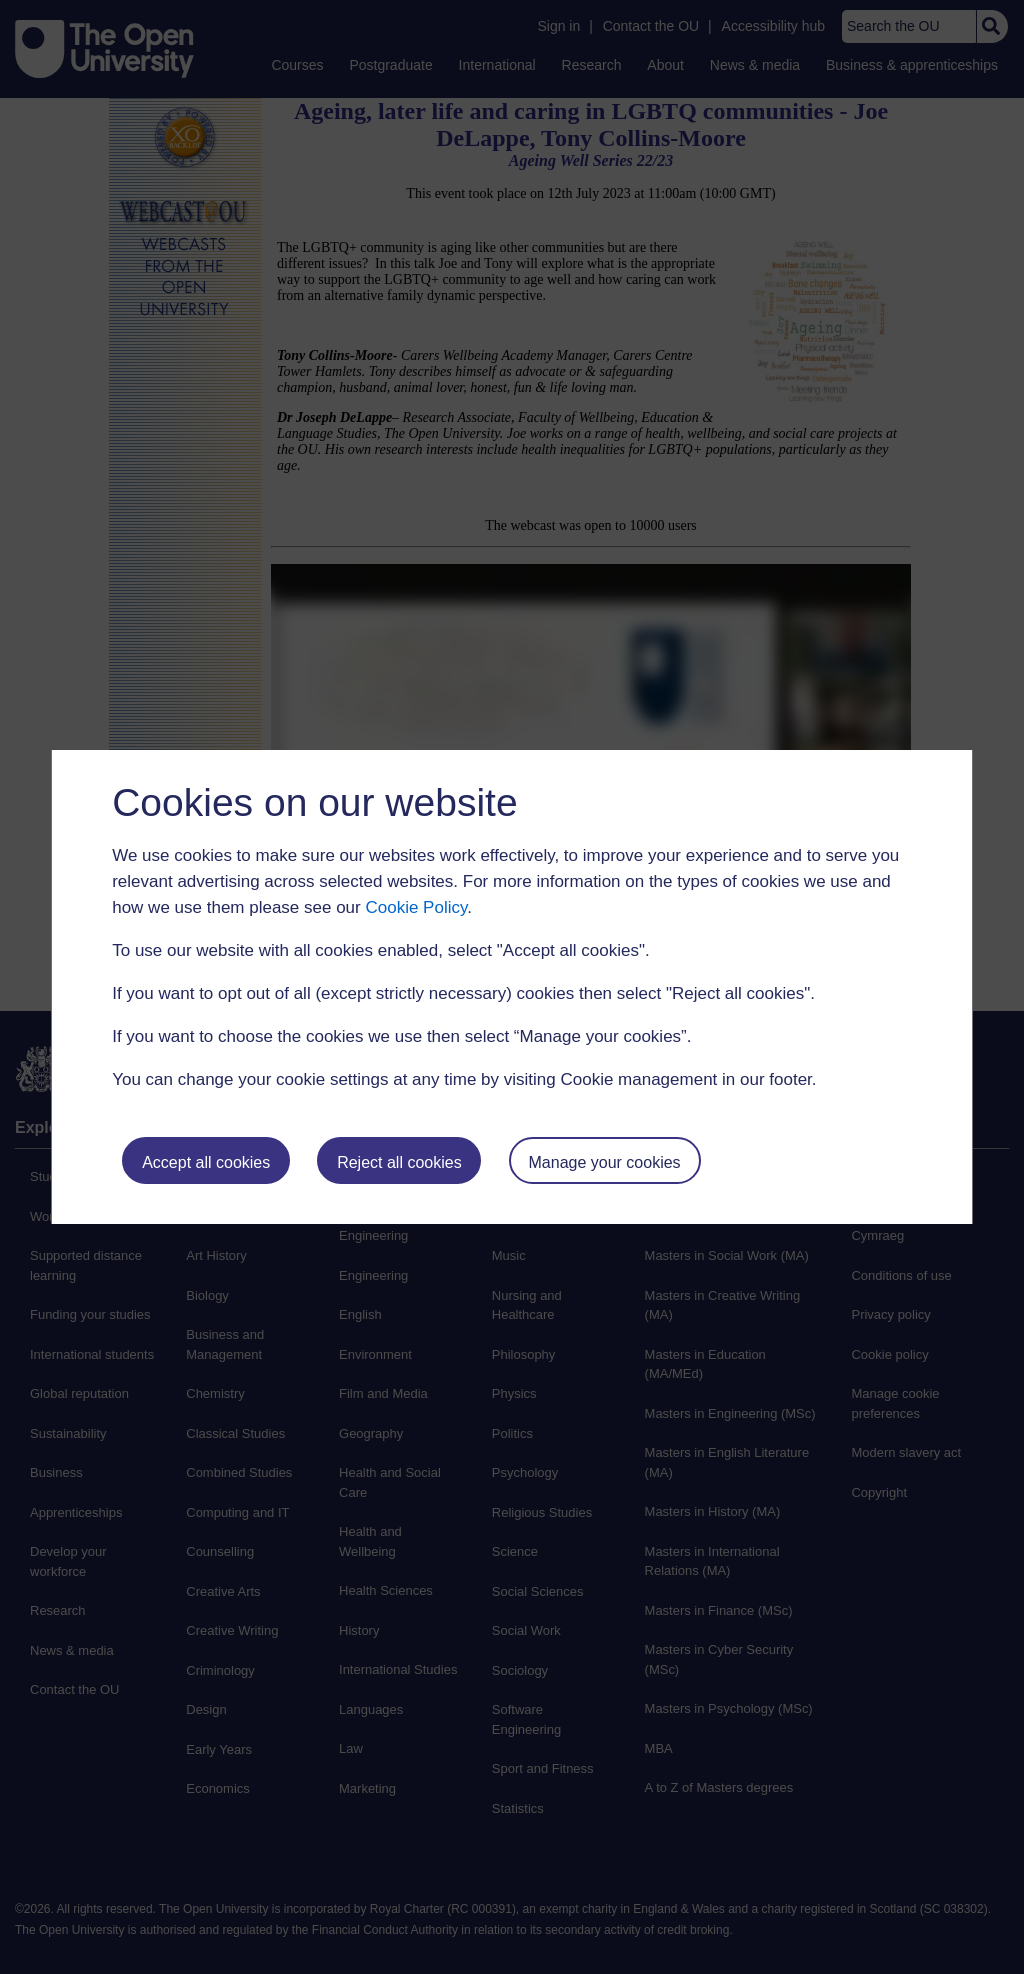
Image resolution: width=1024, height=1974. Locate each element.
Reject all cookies (399, 1162)
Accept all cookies (206, 1162)
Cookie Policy (416, 907)
